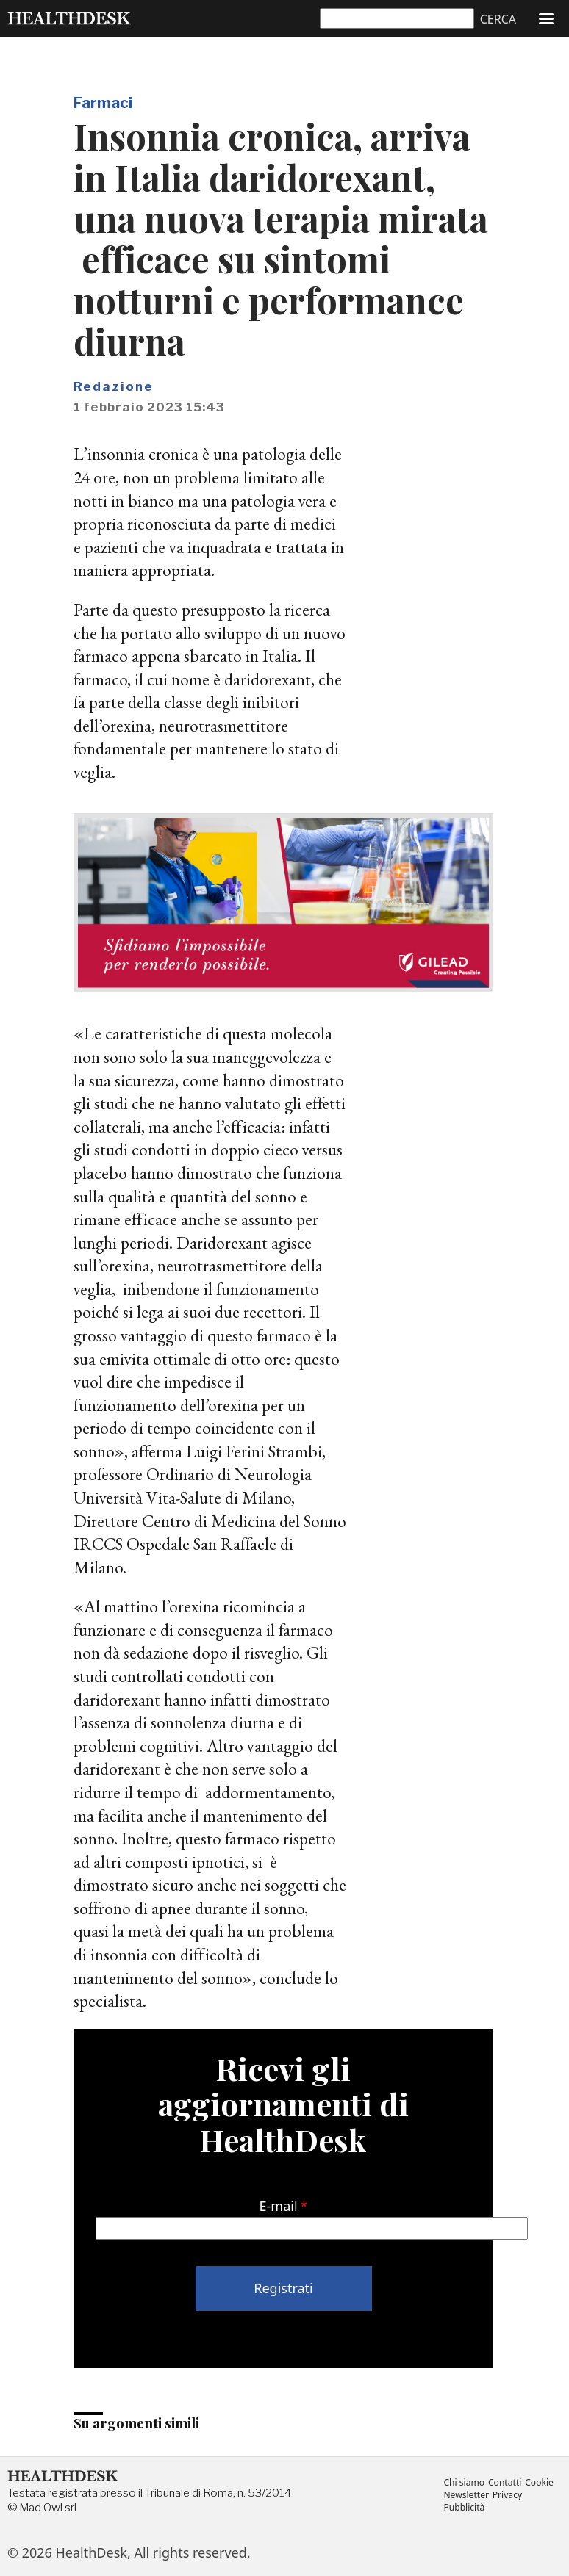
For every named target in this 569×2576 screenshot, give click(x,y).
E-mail (279, 2206)
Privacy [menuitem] (509, 2495)
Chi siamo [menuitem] (464, 2482)
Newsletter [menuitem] (466, 2495)
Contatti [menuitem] (507, 2482)
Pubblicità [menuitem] (464, 2508)
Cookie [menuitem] (542, 2482)
